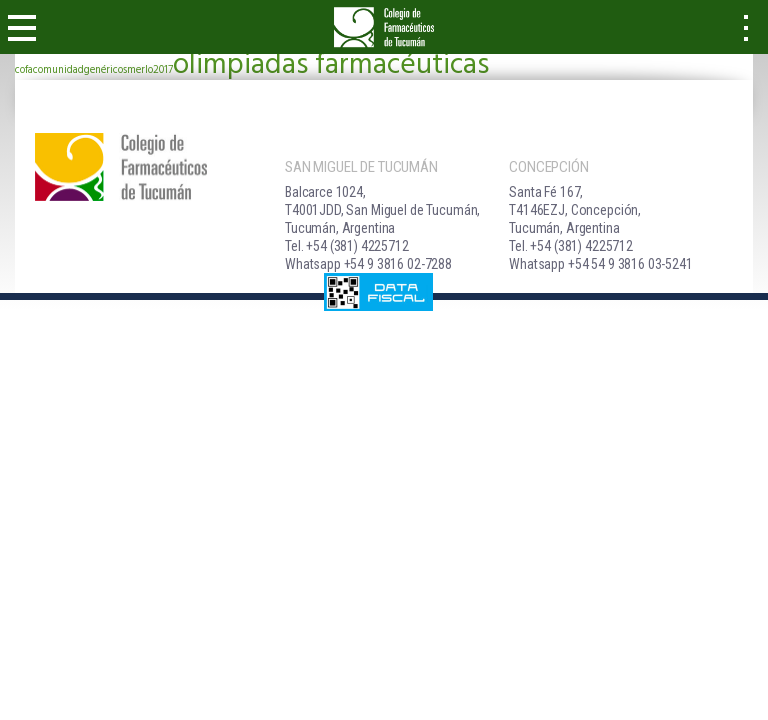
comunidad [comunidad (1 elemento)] (58, 70)
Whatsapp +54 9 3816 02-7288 (368, 264)
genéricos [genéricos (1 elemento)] (105, 70)
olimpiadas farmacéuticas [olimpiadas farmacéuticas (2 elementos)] (331, 65)
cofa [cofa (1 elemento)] (24, 70)
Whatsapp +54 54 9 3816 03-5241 (601, 264)
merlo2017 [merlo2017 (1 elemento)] (150, 70)
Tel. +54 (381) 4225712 (347, 246)
